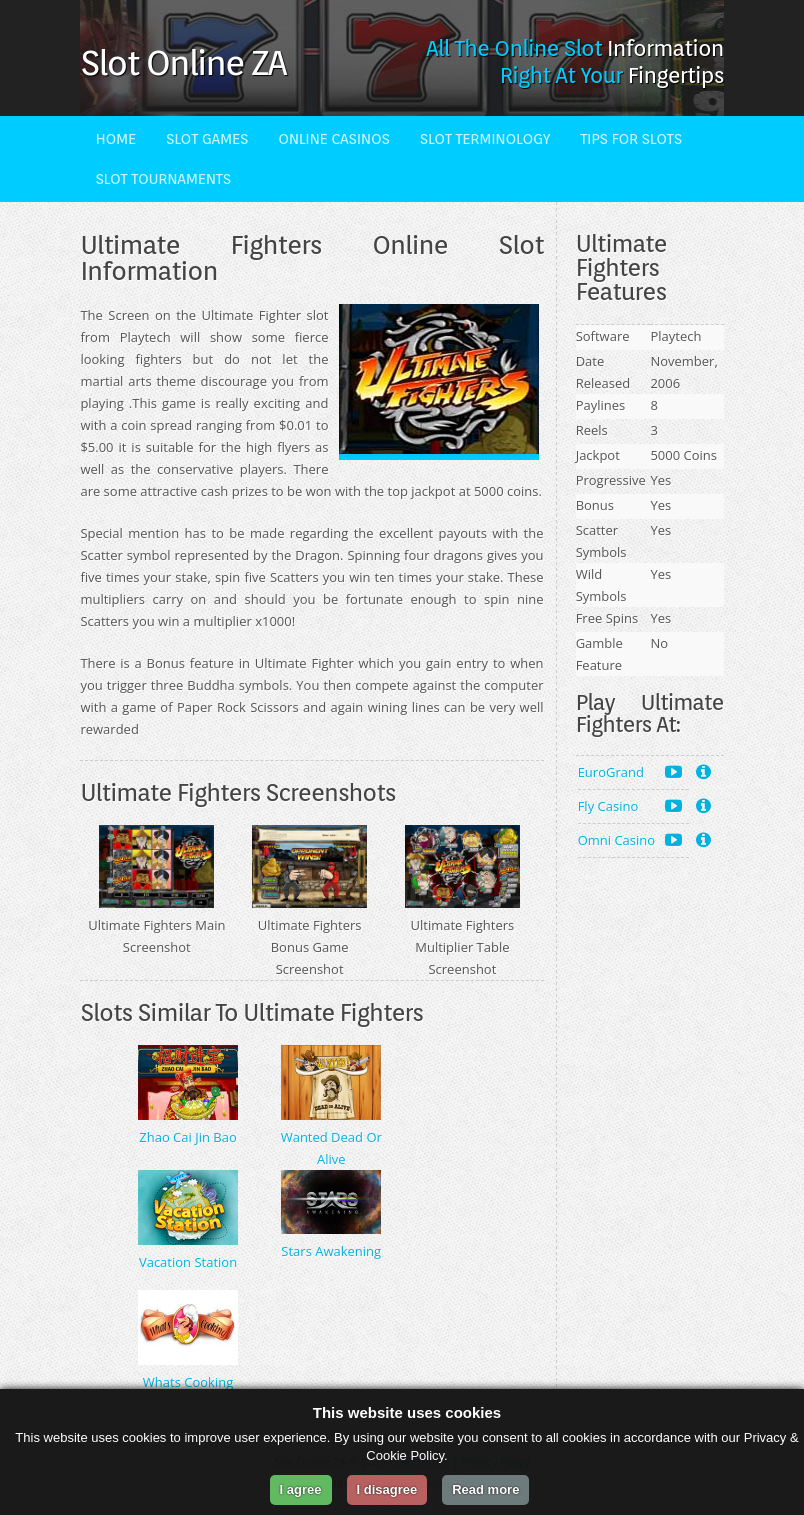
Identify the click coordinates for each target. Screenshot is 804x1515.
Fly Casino (630, 805)
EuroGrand (630, 771)
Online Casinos (334, 139)
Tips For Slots (631, 139)
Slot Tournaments (162, 179)
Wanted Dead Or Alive (331, 1137)
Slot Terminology (485, 139)
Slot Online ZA (182, 62)
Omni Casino (630, 839)
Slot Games (207, 139)
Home (115, 139)
